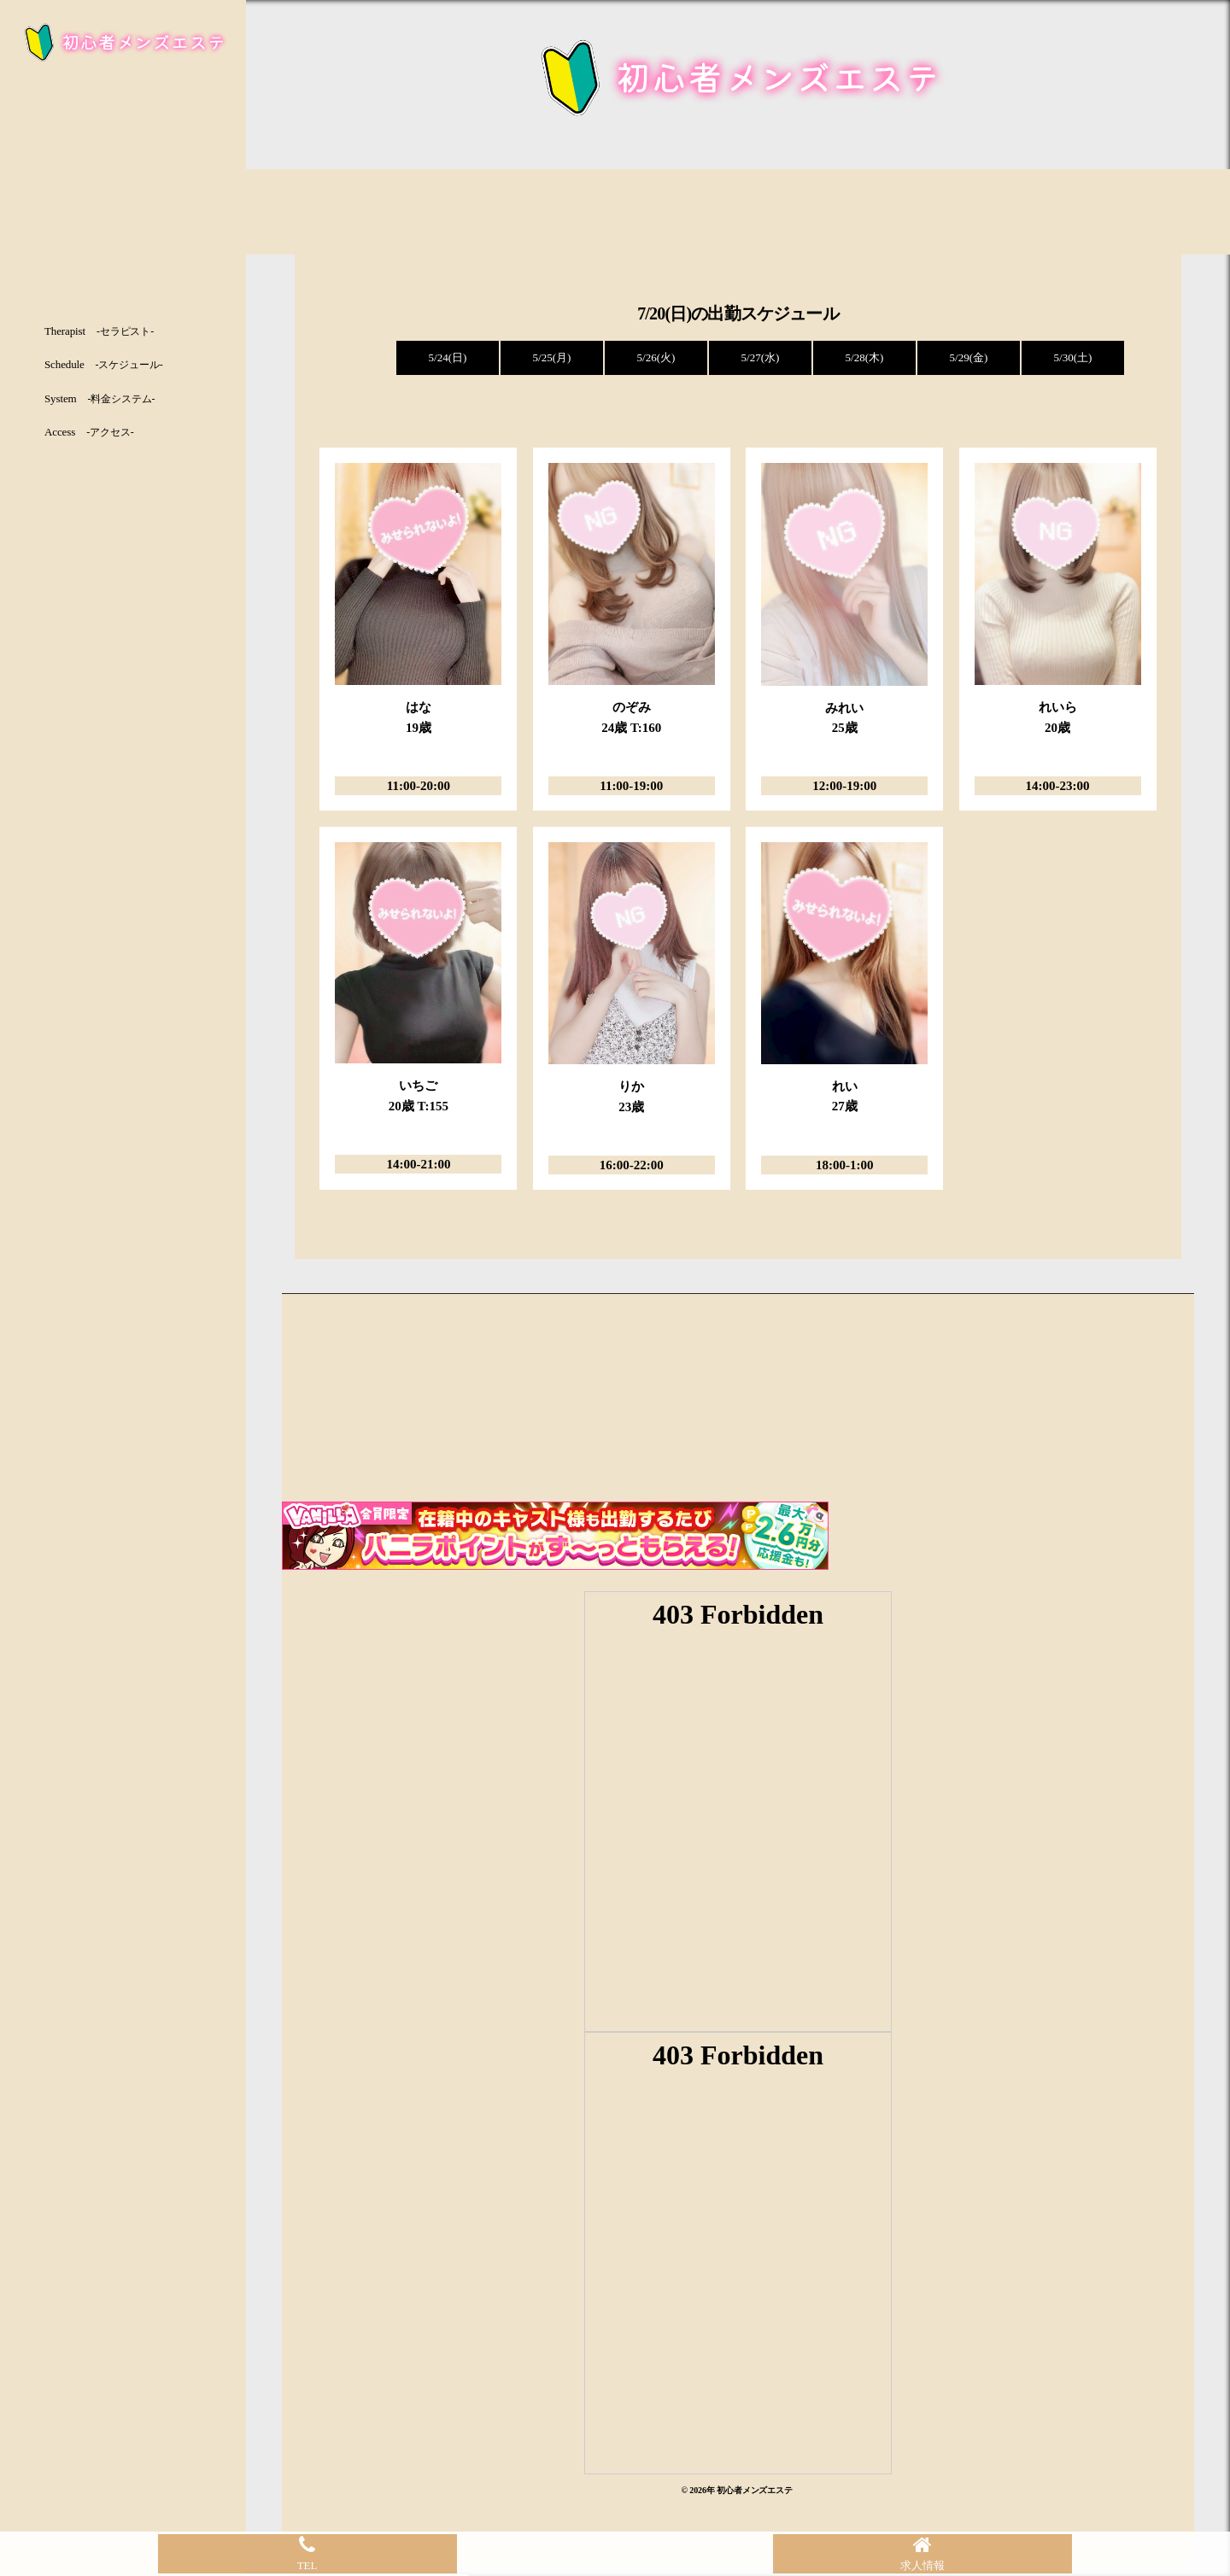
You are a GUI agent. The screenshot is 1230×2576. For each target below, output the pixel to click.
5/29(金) (969, 357)
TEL (307, 2553)
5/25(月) (552, 357)
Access (89, 431)
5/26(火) (656, 357)
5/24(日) (448, 357)
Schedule (103, 364)
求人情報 (922, 2553)
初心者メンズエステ (755, 2490)
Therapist (99, 331)
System (99, 398)
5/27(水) (760, 357)
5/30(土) (1073, 357)
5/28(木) (865, 357)
